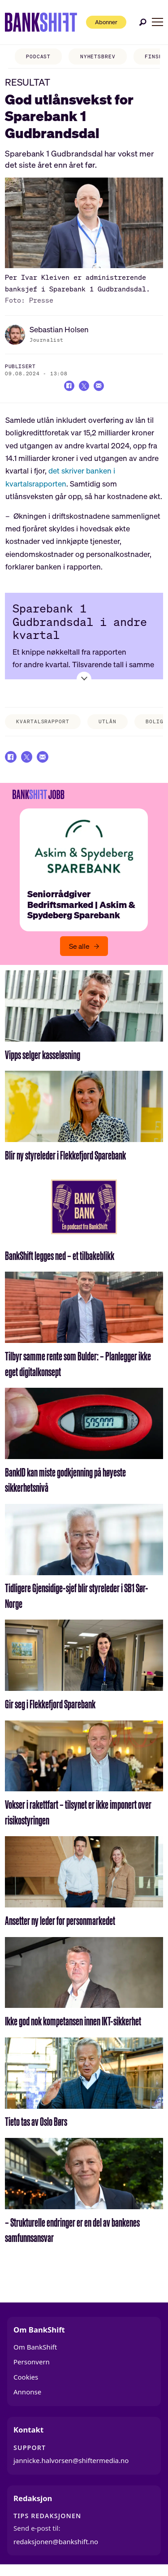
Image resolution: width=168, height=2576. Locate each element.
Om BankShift (35, 2353)
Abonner (100, 22)
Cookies (25, 2383)
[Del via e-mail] (101, 387)
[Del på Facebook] (66, 387)
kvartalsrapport (42, 724)
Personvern (31, 2367)
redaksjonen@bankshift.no (55, 2547)
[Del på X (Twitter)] (84, 387)
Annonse (27, 2398)
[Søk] (142, 22)
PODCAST (30, 56)
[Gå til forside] (34, 22)
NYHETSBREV (90, 56)
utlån (107, 724)
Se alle (79, 952)
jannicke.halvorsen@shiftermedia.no (71, 2466)
